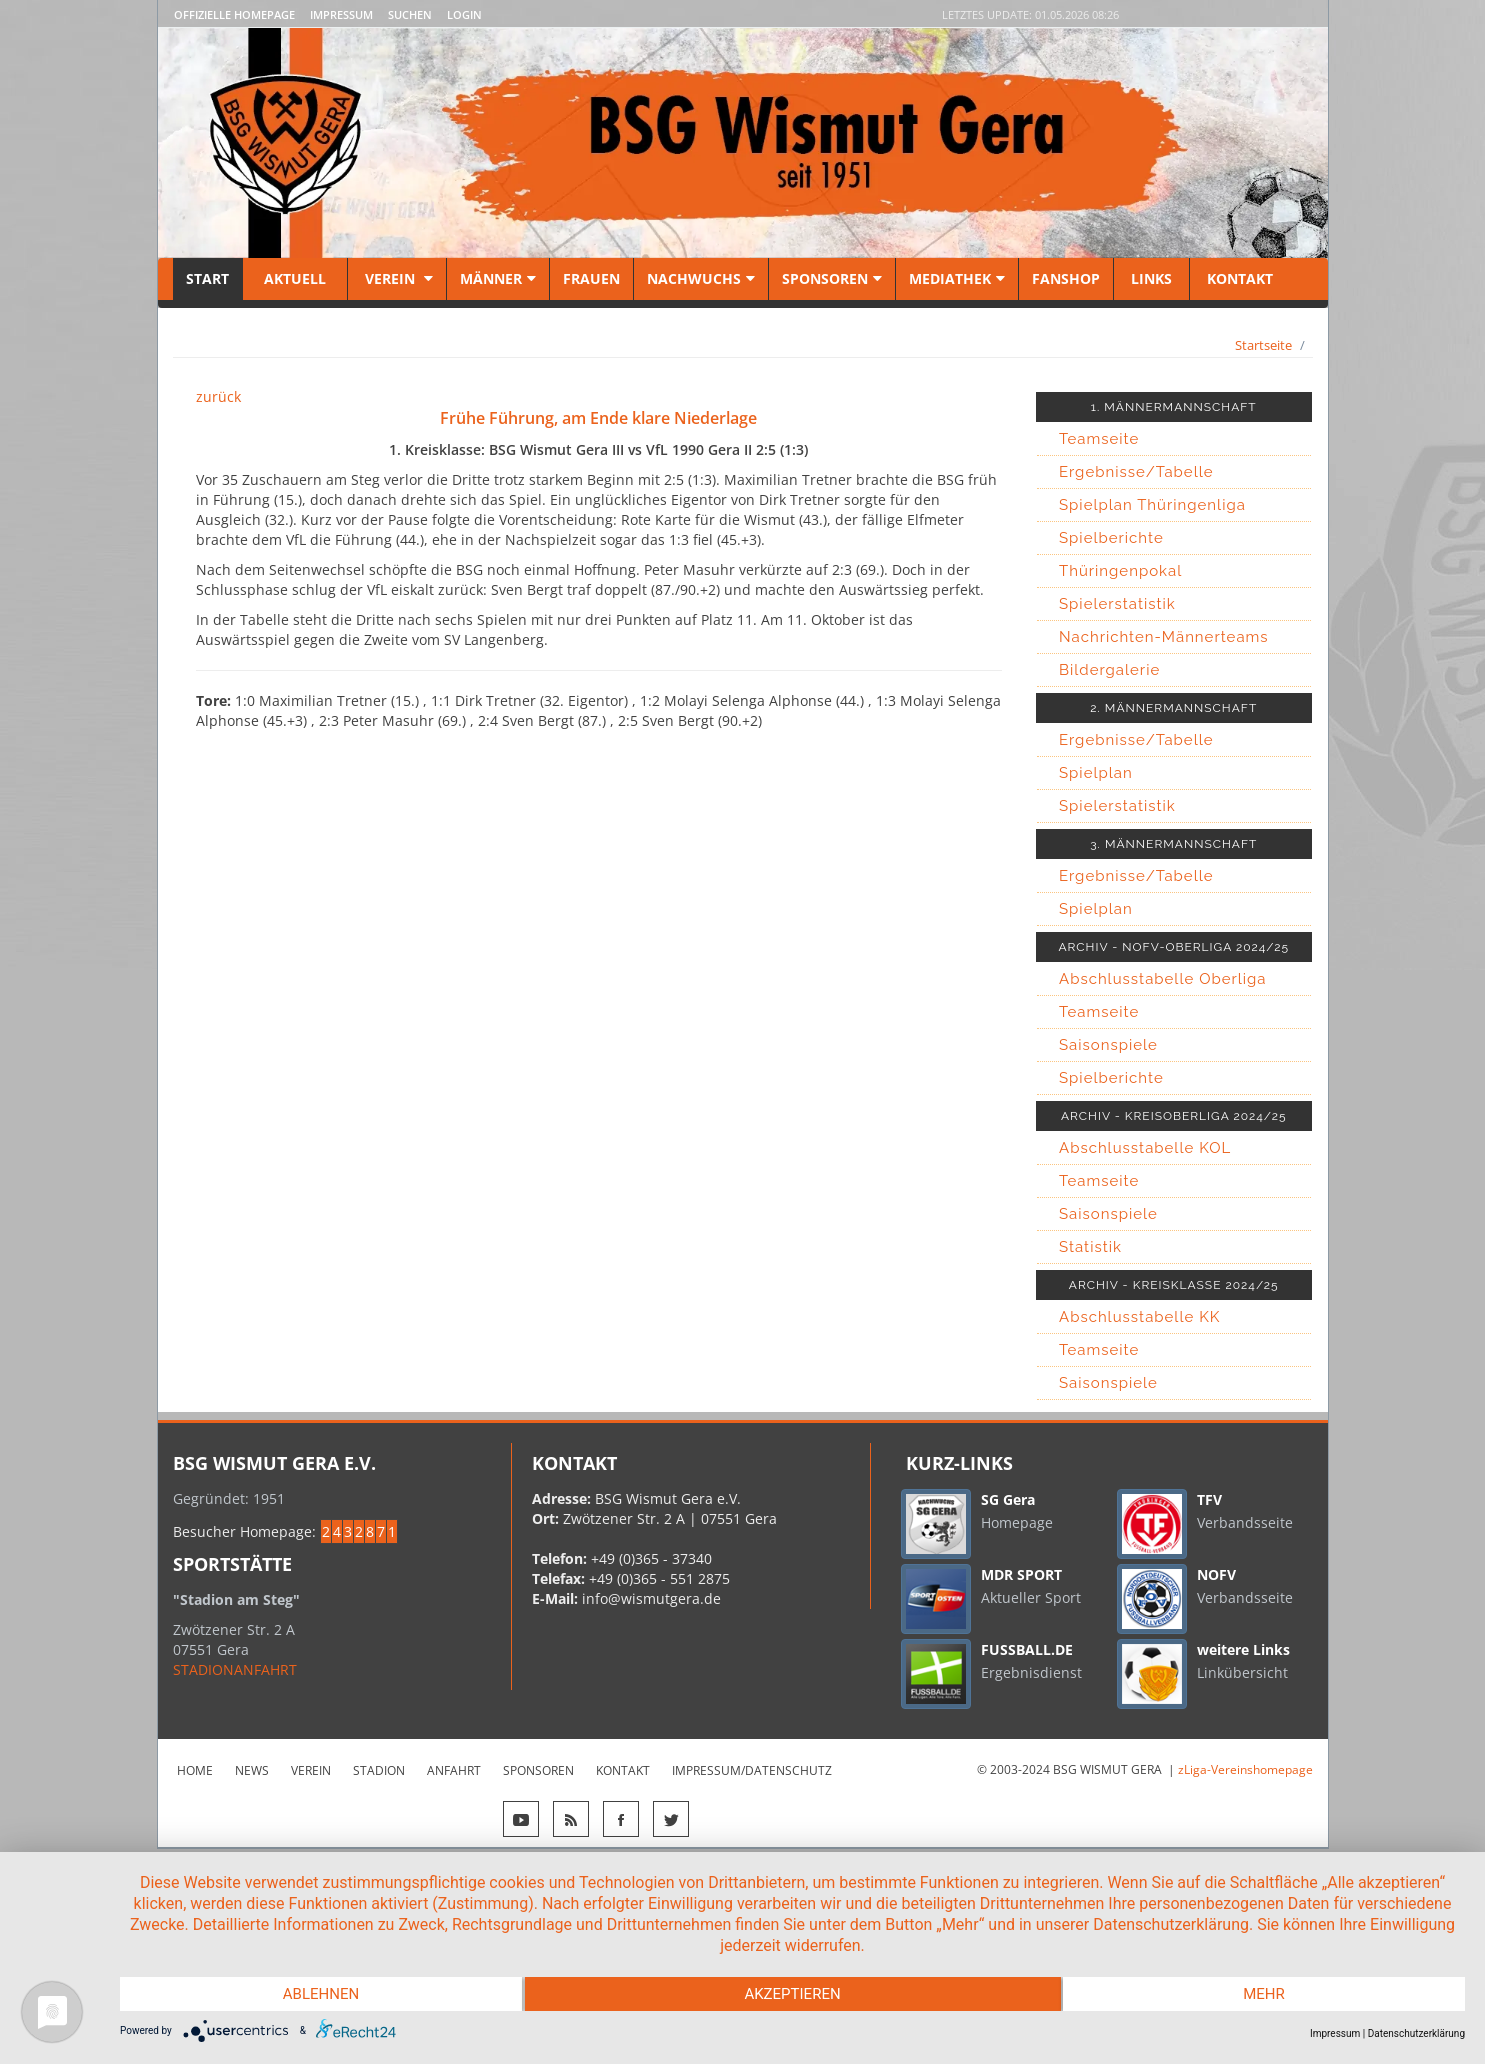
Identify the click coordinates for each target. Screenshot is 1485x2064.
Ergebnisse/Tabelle (1136, 472)
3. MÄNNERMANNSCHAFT (1173, 844)
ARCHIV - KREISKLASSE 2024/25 (1174, 1285)
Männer (498, 278)
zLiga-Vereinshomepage (1245, 1769)
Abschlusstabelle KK (1139, 1317)
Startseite (1263, 345)
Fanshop (1066, 278)
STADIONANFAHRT (235, 1669)
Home (195, 1770)
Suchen (410, 14)
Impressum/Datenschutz (752, 1770)
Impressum (341, 14)
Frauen (591, 278)
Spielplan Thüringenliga (1152, 505)
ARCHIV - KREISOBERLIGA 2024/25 (1174, 1116)
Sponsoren (832, 278)
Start (207, 278)
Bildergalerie (1109, 670)
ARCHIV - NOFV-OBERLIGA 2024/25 (1173, 947)
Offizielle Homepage (234, 14)
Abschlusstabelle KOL (1145, 1148)
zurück (218, 396)
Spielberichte (1111, 538)
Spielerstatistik (1117, 604)
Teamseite (1099, 439)
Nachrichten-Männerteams (1164, 637)
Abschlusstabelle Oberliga (1163, 979)
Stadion (379, 1770)
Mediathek (957, 278)
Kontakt (1238, 278)
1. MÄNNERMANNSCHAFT (1174, 407)
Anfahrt (454, 1770)
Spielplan (1096, 773)
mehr (1264, 1994)
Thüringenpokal (1120, 571)
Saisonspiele (1108, 1045)
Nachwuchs (701, 278)
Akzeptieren (792, 1994)
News (252, 1770)
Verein (397, 278)
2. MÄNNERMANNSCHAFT (1173, 708)
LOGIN (464, 14)
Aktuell (295, 278)
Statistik (1090, 1247)
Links (1151, 278)
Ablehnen (321, 1994)
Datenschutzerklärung (1416, 2033)
